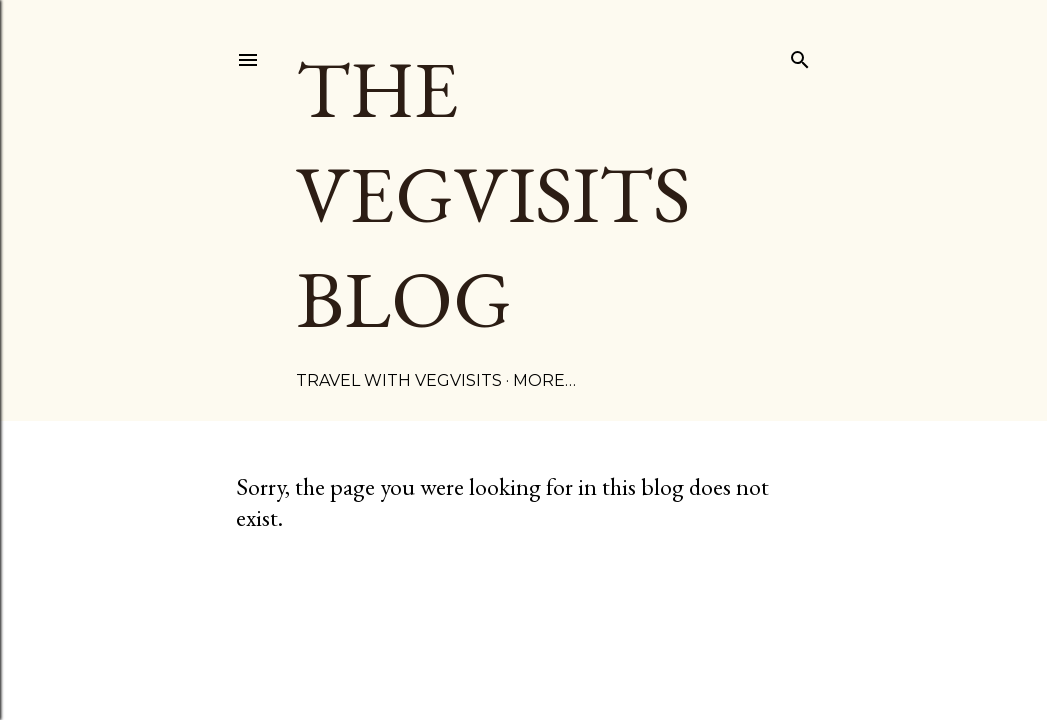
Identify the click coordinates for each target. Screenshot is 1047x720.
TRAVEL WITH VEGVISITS (399, 380)
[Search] (800, 56)
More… (544, 380)
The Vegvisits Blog (493, 193)
